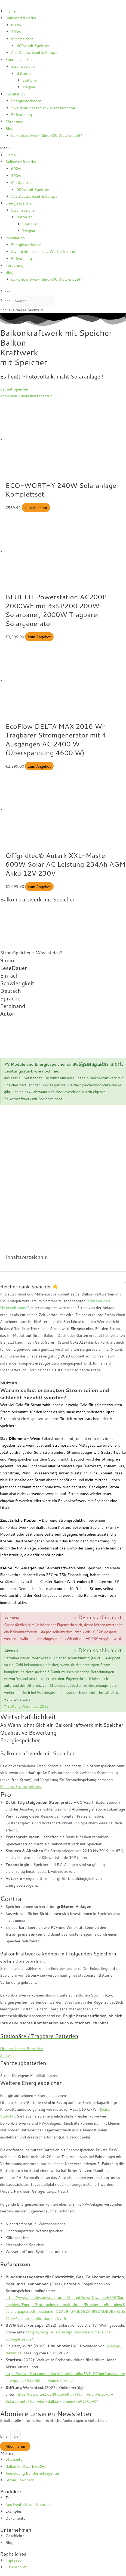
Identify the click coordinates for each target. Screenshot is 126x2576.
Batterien (24, 73)
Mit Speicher (22, 38)
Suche (5, 300)
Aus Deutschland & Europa (34, 52)
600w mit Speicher (33, 45)
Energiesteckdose (26, 100)
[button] (63, 147)
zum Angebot (35, 507)
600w (16, 24)
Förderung (14, 121)
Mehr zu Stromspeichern (21, 1786)
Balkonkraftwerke (20, 17)
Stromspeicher (23, 66)
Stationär (30, 80)
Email (5, 2436)
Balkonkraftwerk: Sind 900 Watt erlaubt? (46, 135)
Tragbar (29, 86)
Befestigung (21, 114)
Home (10, 11)
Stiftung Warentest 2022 (28, 1706)
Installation (15, 94)
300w (16, 31)
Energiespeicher (19, 59)
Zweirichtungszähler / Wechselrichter (43, 107)
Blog (9, 128)
